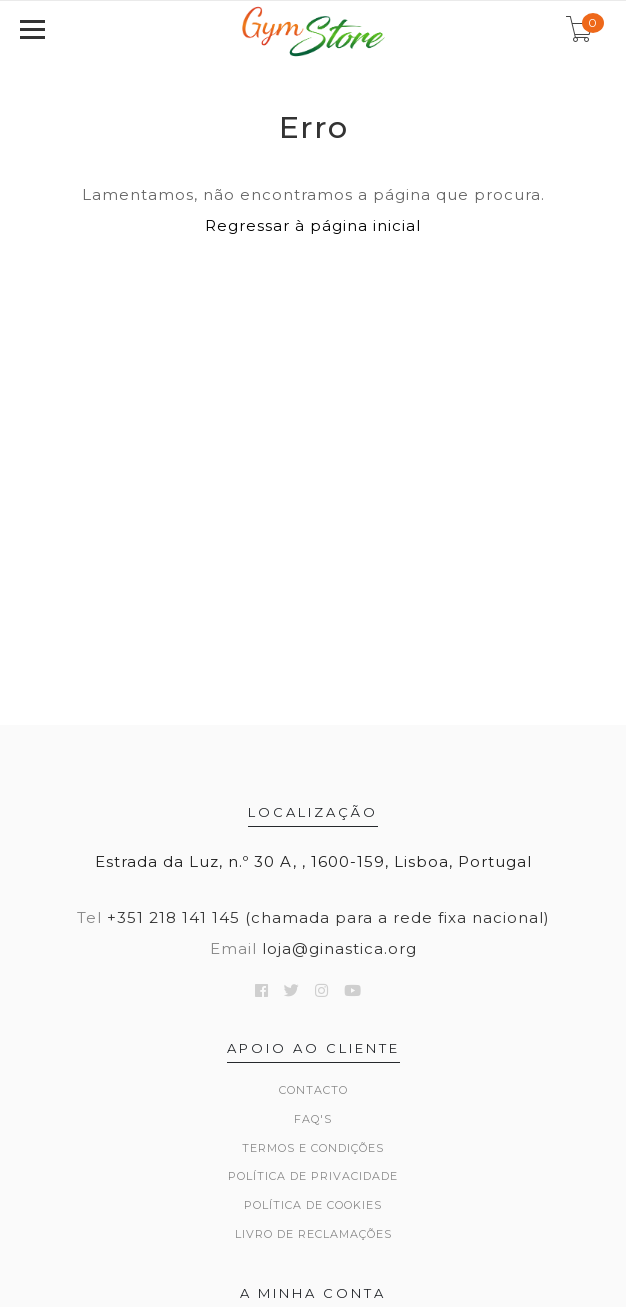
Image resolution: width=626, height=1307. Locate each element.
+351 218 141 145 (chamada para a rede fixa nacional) (328, 917)
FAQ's (313, 1119)
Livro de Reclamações (313, 1234)
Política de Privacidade (313, 1176)
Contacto (313, 1090)
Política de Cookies (313, 1205)
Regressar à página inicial (313, 225)
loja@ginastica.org (339, 948)
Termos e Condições (313, 1148)
